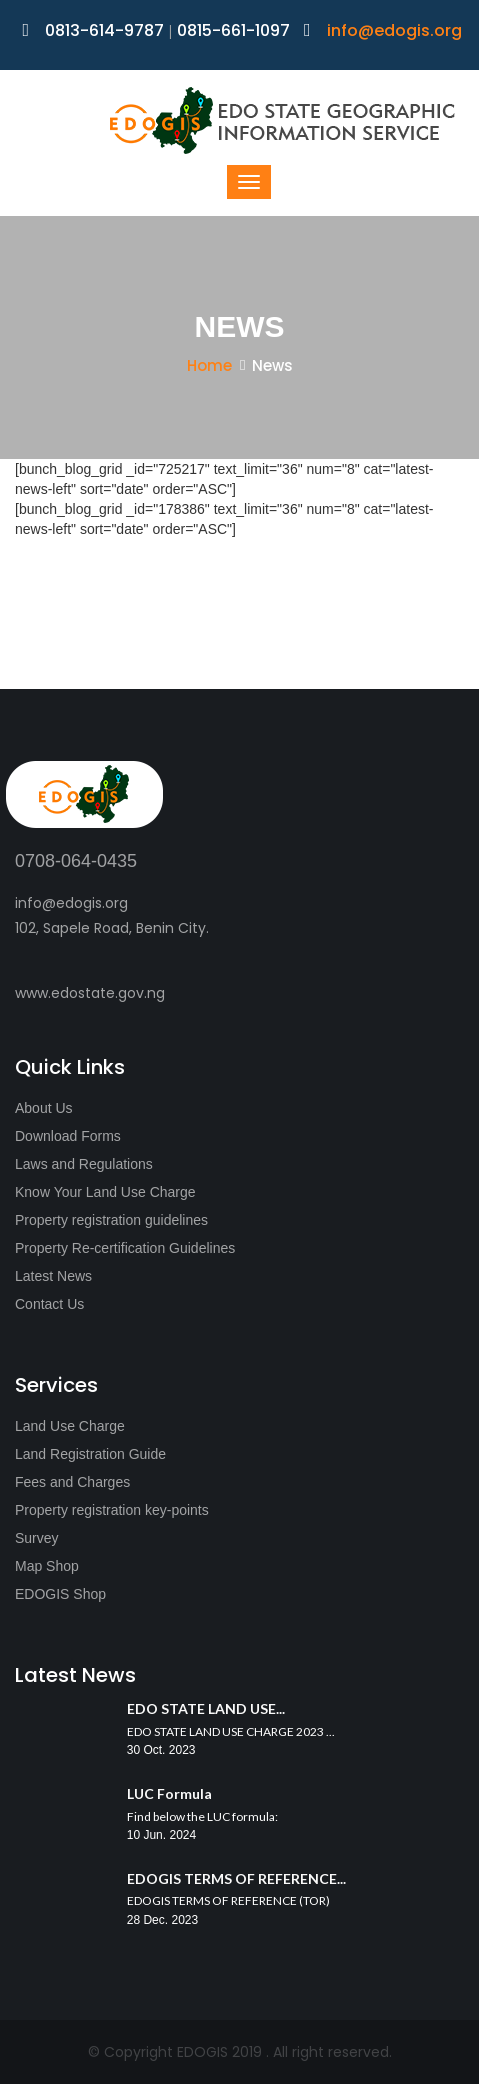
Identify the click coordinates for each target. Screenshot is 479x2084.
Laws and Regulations (84, 1164)
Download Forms (68, 1136)
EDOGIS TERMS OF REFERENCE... (236, 1878)
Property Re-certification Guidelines (125, 1248)
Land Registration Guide (90, 1454)
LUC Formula (169, 1793)
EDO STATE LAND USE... (206, 1708)
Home (209, 365)
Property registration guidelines (111, 1220)
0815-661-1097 (233, 30)
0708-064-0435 (76, 861)
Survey (37, 1538)
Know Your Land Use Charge (105, 1192)
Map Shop (47, 1566)
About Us (44, 1108)
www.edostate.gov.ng (90, 993)
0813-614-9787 (95, 30)
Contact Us (49, 1304)
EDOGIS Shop (60, 1594)
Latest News (53, 1276)
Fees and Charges (72, 1482)
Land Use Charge (70, 1426)
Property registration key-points (112, 1510)
